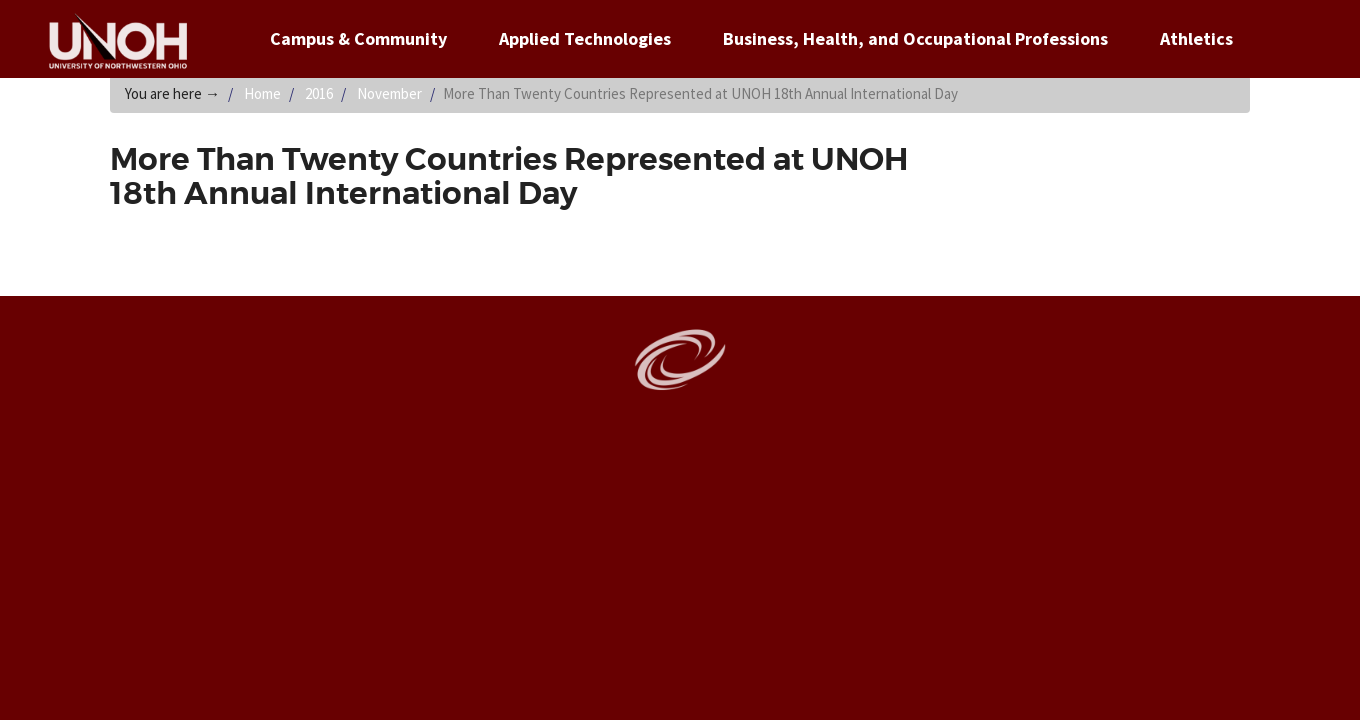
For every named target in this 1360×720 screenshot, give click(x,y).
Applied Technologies (585, 38)
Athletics (1196, 38)
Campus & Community (358, 38)
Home (262, 93)
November (389, 93)
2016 (319, 93)
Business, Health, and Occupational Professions (915, 38)
